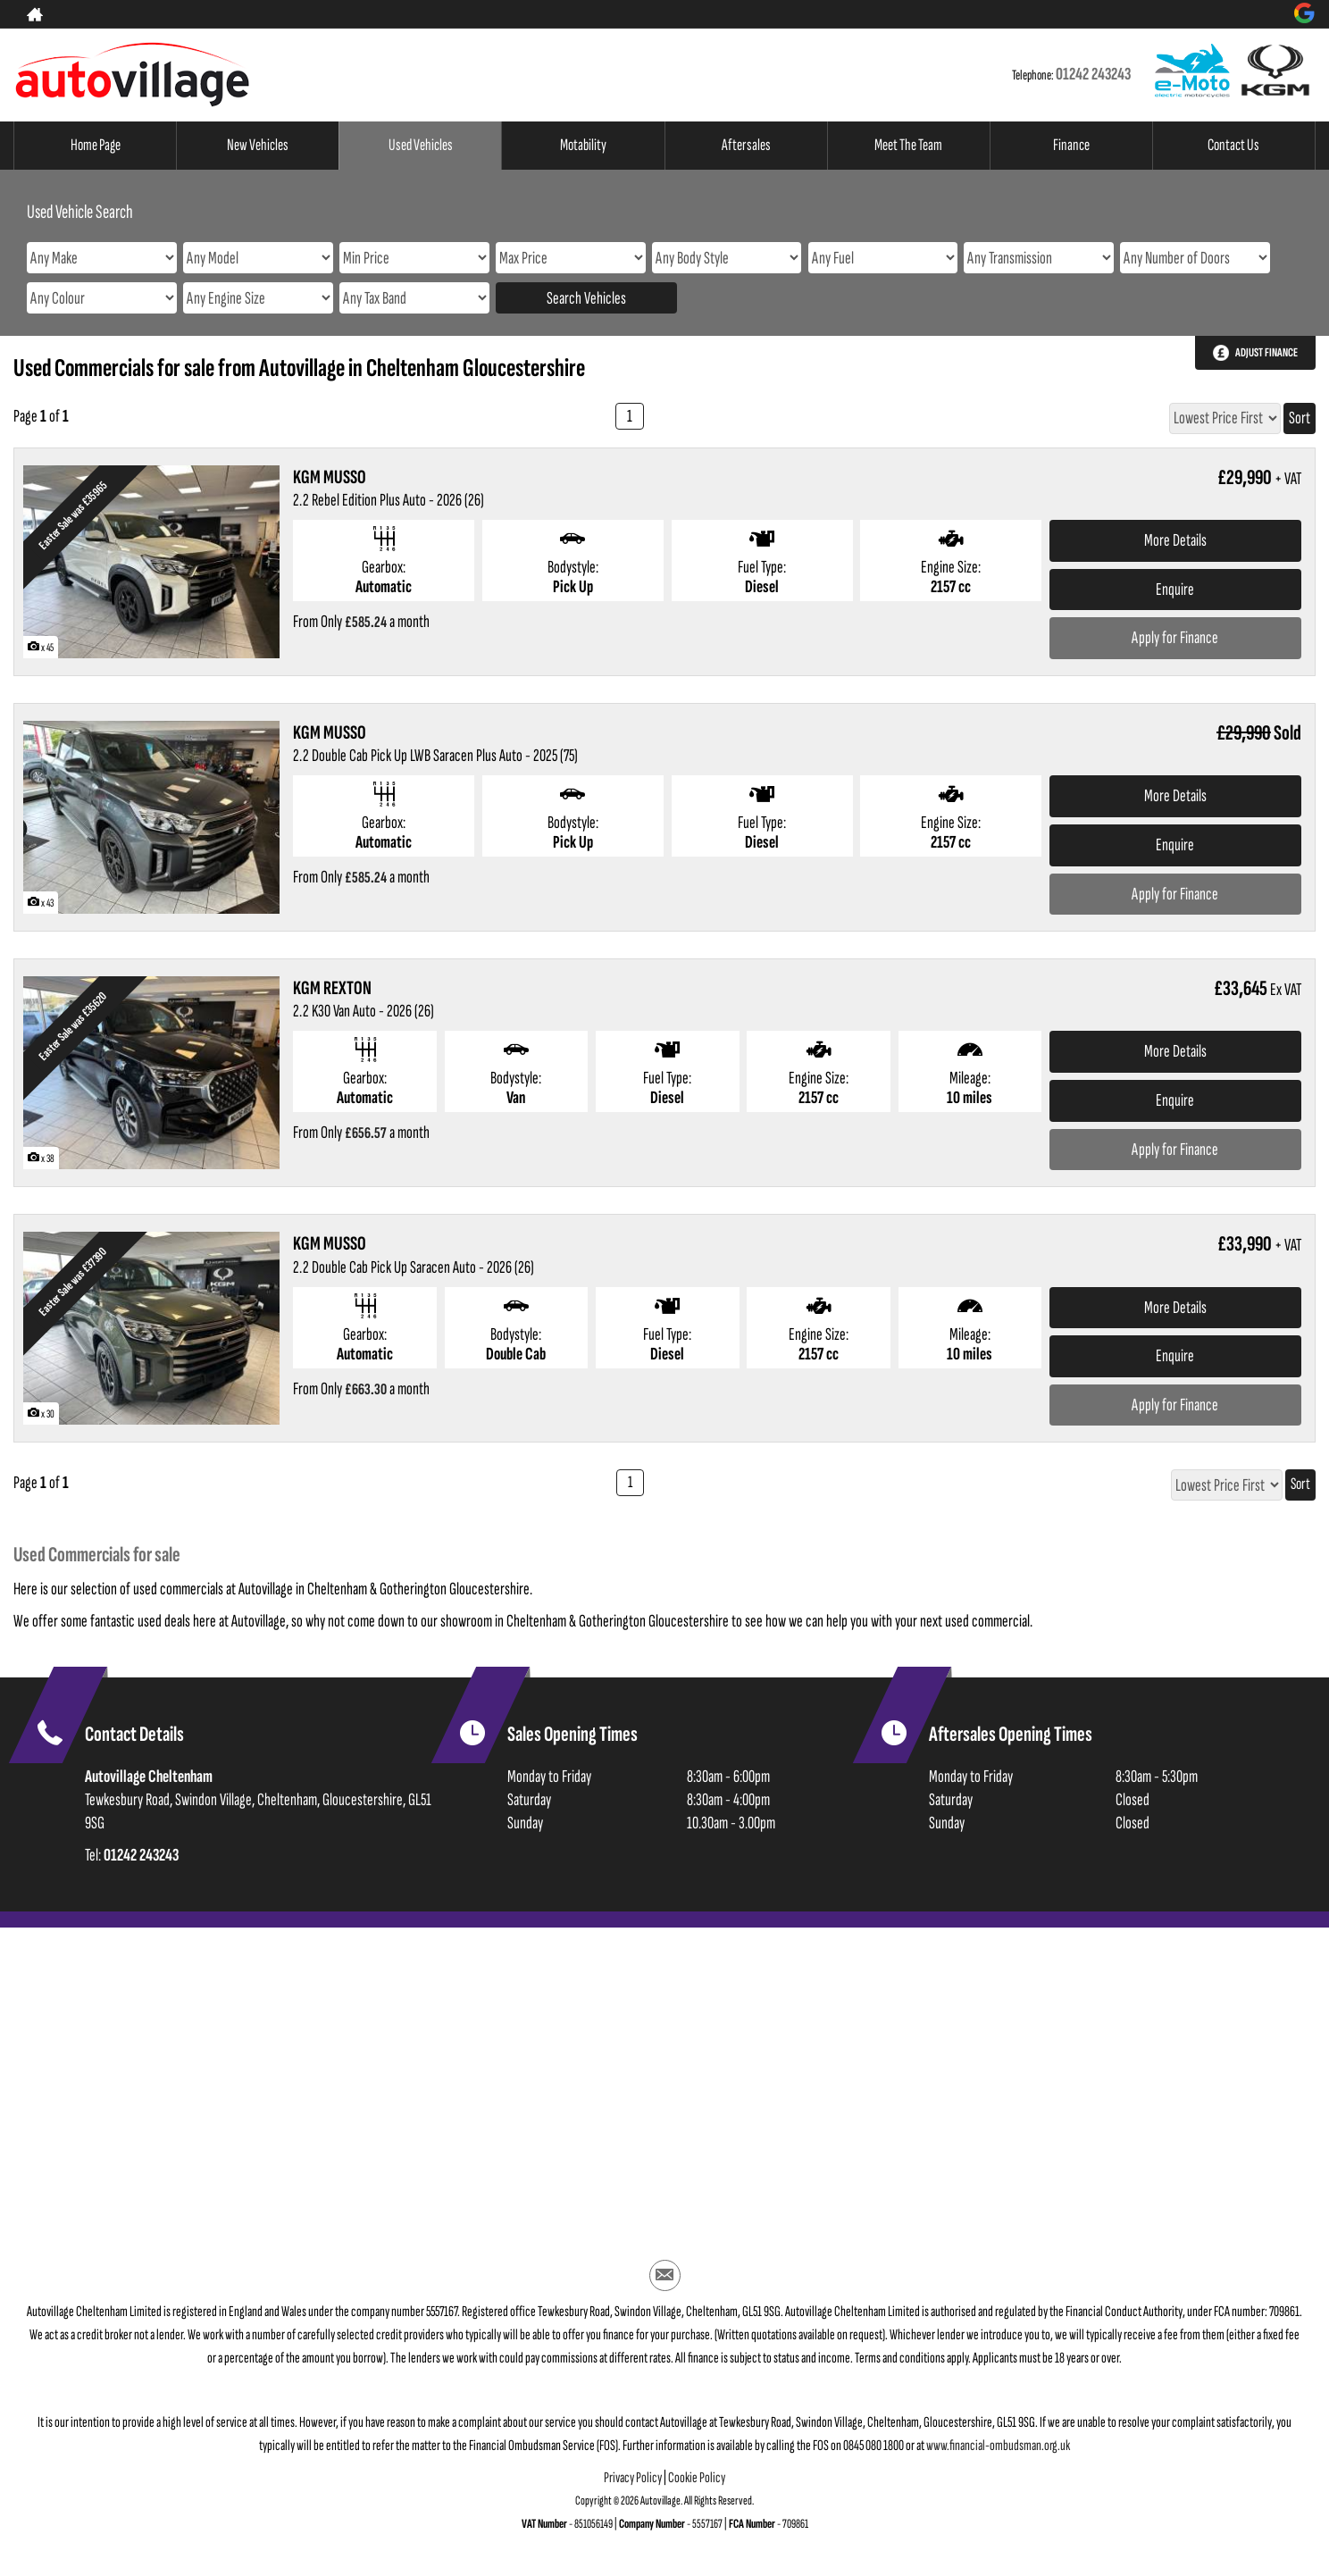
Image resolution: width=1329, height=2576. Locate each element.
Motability (582, 145)
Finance (1071, 145)
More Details (1175, 540)
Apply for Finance (1175, 637)
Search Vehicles (586, 298)
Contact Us (1233, 145)
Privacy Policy (633, 2486)
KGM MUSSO (329, 477)
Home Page (95, 145)
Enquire (1175, 589)
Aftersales (746, 145)
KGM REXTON (332, 988)
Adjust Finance (1266, 352)
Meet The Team (909, 145)
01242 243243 (1093, 74)
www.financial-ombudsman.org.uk (998, 2454)
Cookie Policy (696, 2486)
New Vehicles (258, 145)
